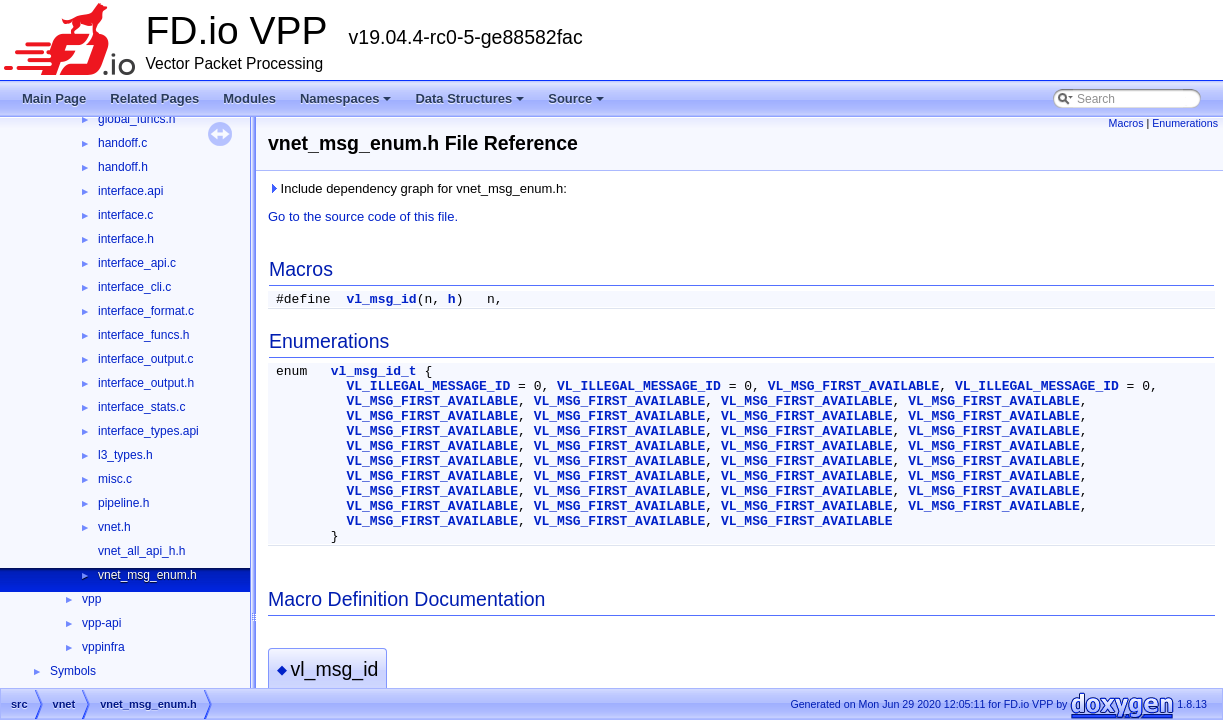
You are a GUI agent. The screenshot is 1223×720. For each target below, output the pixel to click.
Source (577, 104)
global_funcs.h (136, 119)
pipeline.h (123, 503)
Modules (249, 98)
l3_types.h (125, 455)
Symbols (73, 671)
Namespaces (347, 104)
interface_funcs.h (143, 335)
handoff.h (123, 167)
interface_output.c (145, 359)
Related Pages (154, 98)
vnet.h (114, 527)
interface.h (126, 239)
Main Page (54, 98)
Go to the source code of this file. (363, 216)
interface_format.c (146, 311)
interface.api (130, 191)
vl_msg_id (381, 299)
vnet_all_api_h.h (141, 551)
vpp (91, 599)
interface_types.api (148, 431)
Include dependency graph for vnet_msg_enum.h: (417, 188)
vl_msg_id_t (374, 371)
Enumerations (1185, 123)
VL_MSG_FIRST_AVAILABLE (854, 386)
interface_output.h (146, 383)
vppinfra (103, 647)
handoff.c (122, 143)
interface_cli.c (134, 287)
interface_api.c (137, 263)
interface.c (125, 215)
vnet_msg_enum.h (147, 575)
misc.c (115, 479)
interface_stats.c (141, 407)
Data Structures (471, 104)
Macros (1126, 123)
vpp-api (101, 623)
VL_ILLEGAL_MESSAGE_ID (428, 386)
